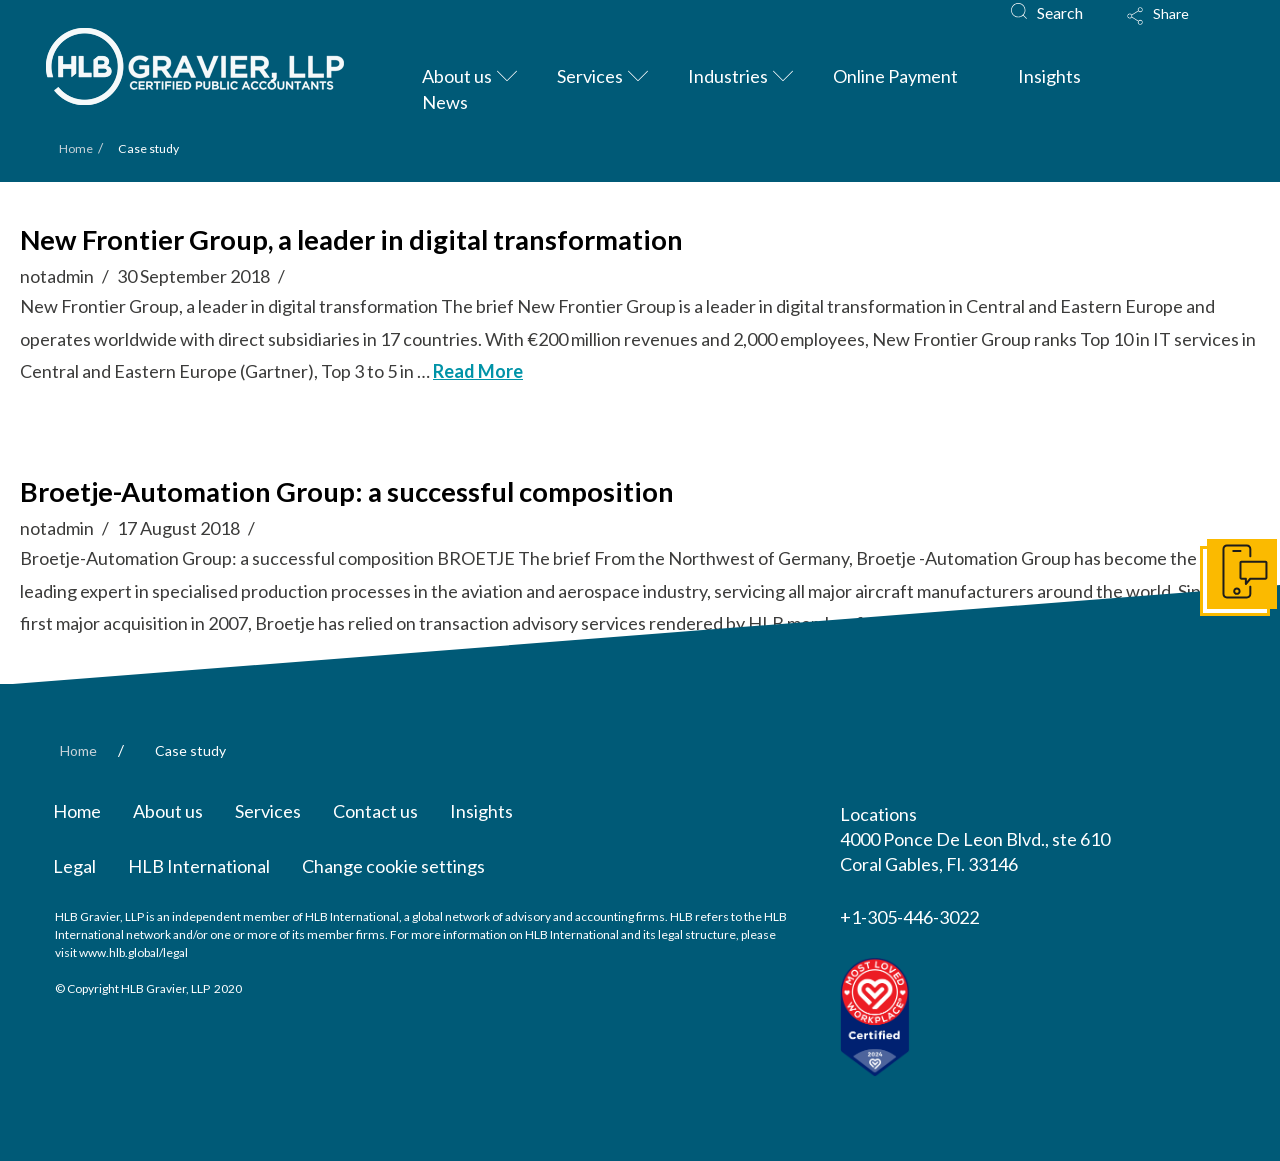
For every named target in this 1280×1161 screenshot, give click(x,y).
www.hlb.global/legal (133, 952)
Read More (478, 371)
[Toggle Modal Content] (1177, 29)
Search (1060, 12)
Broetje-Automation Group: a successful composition (347, 491)
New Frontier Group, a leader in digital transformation (351, 239)
